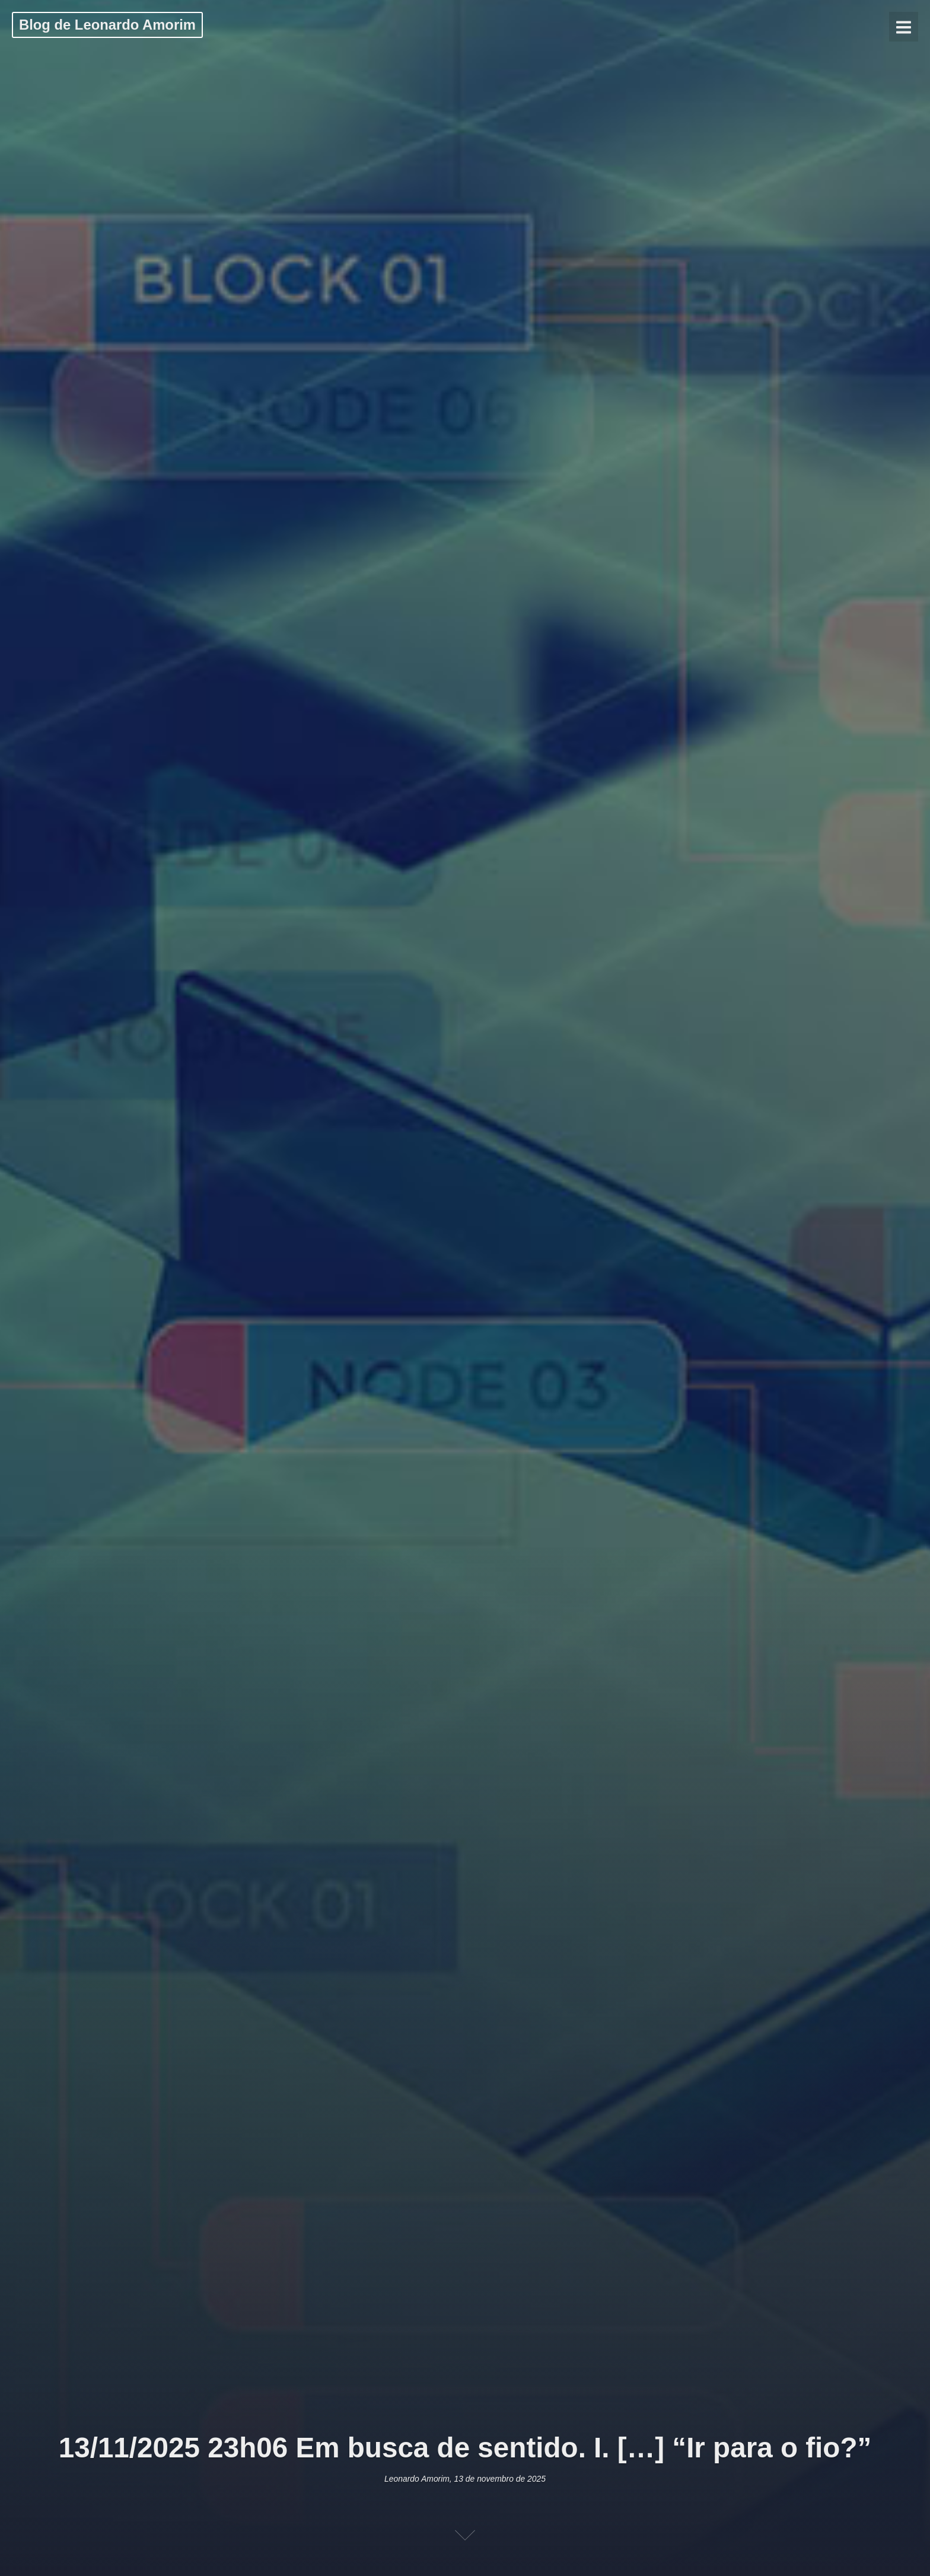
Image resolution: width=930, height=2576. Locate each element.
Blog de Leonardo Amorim (107, 25)
